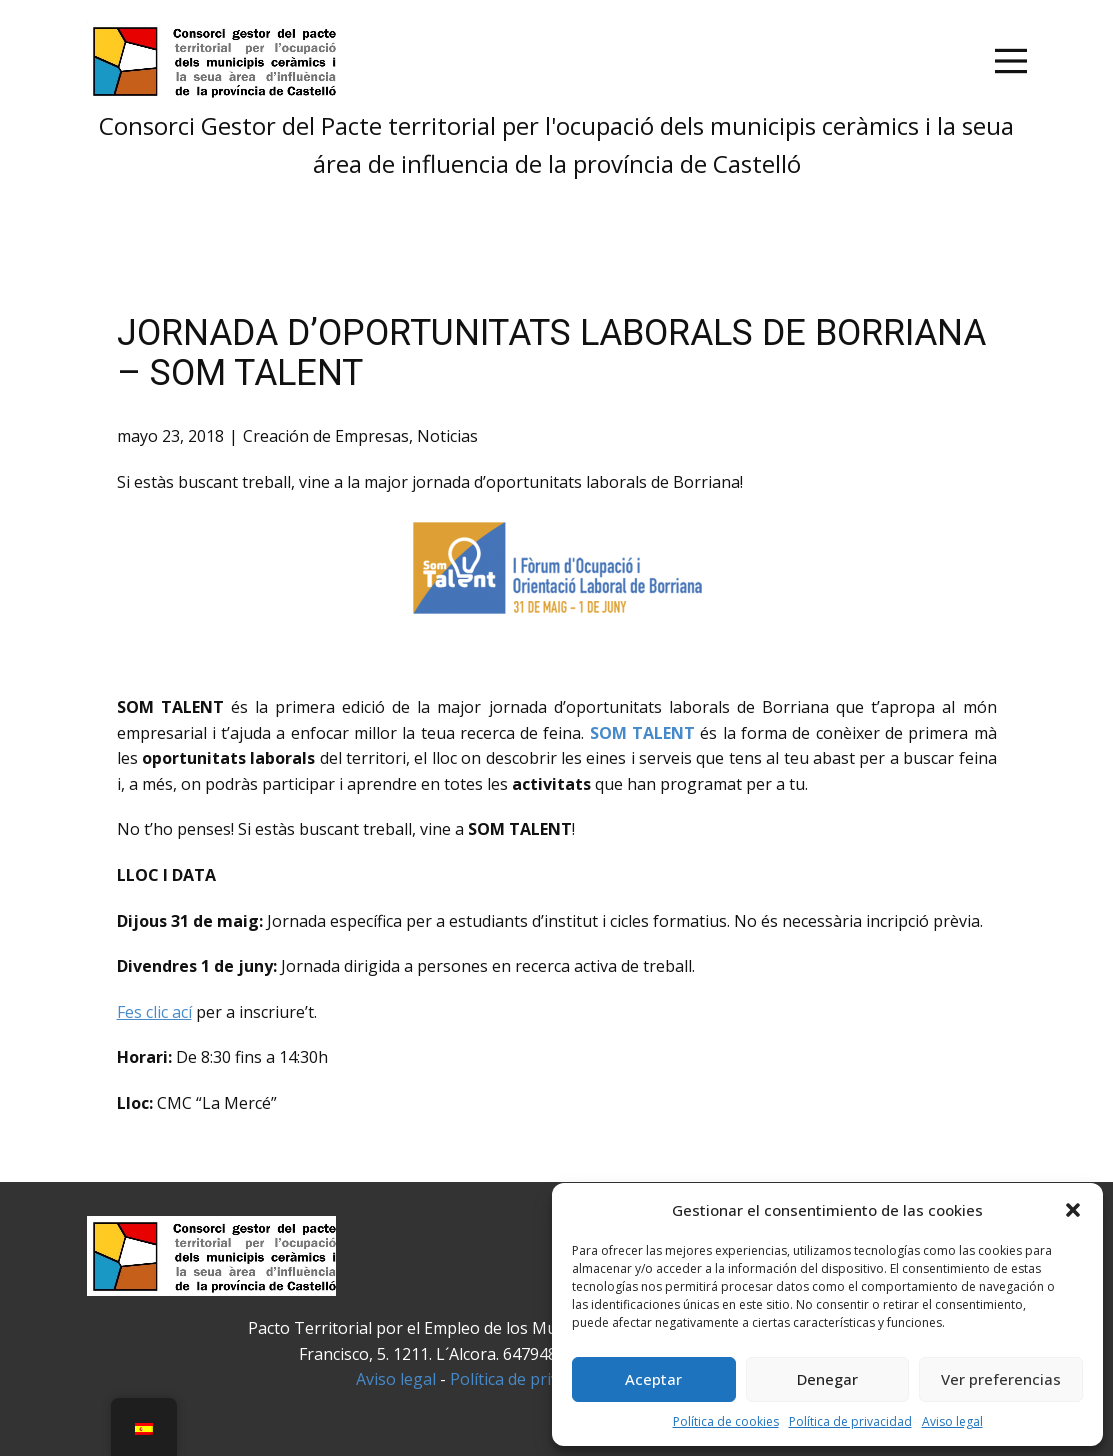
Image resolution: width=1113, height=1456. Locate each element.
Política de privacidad (850, 1421)
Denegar (827, 1379)
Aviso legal (952, 1421)
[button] (1073, 1210)
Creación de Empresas (326, 436)
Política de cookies (726, 1421)
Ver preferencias (1001, 1379)
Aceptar (653, 1379)
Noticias (447, 436)
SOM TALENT (642, 733)
